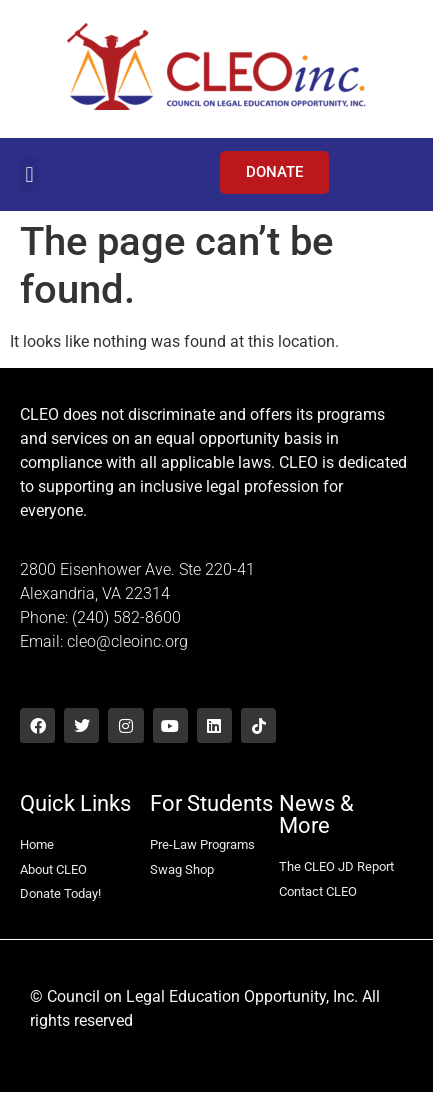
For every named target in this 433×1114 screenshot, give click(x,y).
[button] (29, 174)
